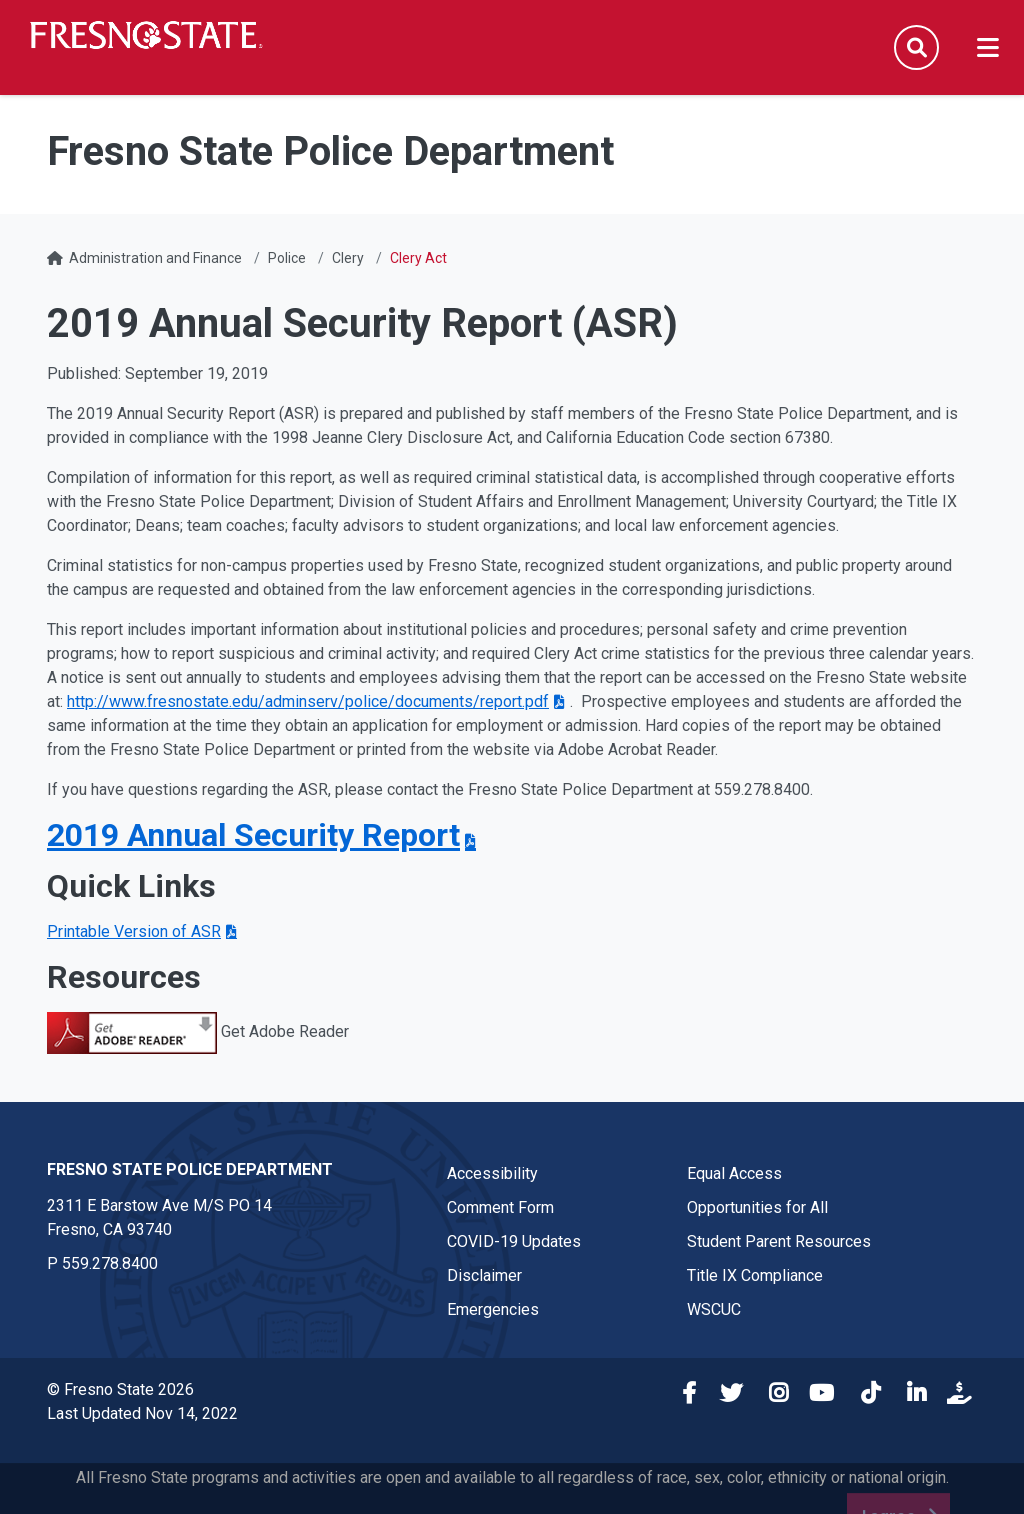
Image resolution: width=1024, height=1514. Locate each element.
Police (287, 258)
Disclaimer (484, 1275)
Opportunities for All (757, 1207)
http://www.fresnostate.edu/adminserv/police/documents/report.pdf (308, 701)
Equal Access (734, 1173)
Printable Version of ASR (134, 931)
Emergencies (493, 1309)
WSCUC (714, 1309)
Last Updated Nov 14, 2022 (142, 1413)
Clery (348, 258)
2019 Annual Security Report (253, 835)
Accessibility (492, 1173)
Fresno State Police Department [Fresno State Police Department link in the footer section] (190, 1169)
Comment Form (500, 1207)
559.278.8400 (110, 1263)
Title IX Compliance (755, 1275)
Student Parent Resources (779, 1241)
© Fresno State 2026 (120, 1389)
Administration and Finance (155, 258)
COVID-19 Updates (514, 1241)
